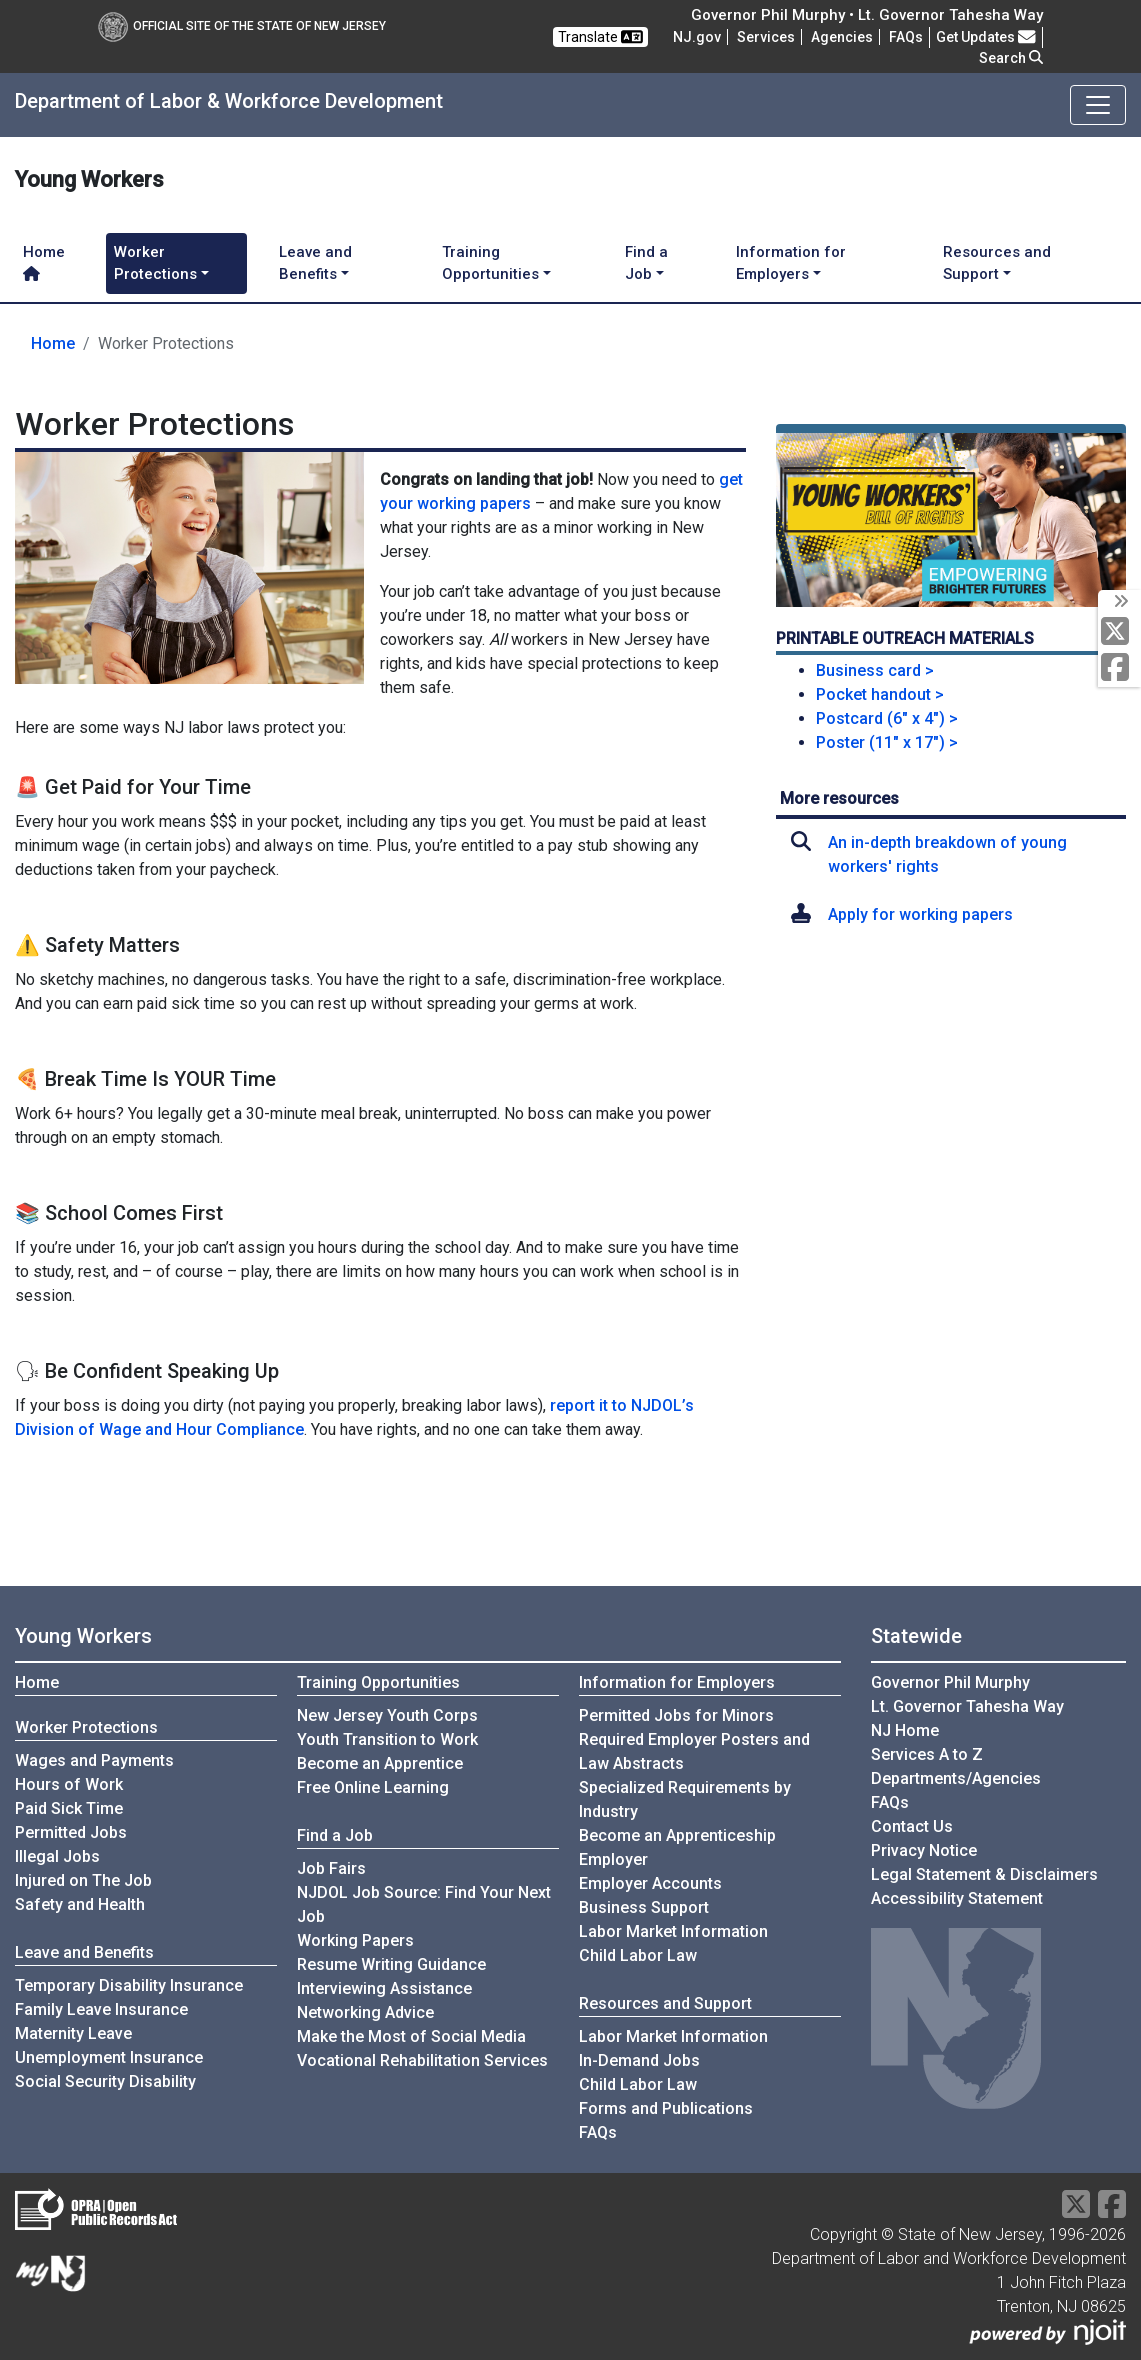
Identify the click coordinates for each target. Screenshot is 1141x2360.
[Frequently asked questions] (906, 37)
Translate (600, 37)
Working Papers (355, 1940)
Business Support (644, 1907)
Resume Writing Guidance (391, 1964)
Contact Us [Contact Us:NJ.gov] (912, 1826)
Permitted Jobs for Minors (676, 1715)
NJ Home (905, 1730)
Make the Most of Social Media (411, 2036)
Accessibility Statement (957, 1898)
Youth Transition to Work (387, 1739)
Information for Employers (677, 1682)
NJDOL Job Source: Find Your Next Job (424, 1904)
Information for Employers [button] (791, 263)
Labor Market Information (673, 1931)
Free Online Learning (373, 1787)
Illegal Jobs (57, 1856)
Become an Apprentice (380, 1763)
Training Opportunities (378, 1682)
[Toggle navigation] (1098, 105)
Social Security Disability (105, 2081)
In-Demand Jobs (639, 2060)
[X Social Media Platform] (1119, 632)
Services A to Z (927, 1754)
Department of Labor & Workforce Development (229, 101)
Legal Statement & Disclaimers (984, 1874)
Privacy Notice (924, 1850)
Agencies (842, 37)
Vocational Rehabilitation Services (422, 2060)
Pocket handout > (880, 694)
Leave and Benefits (84, 1952)
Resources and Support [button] (997, 263)
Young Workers (83, 1636)
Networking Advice (365, 2012)
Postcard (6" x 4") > (887, 718)
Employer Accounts (650, 1883)
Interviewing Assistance (384, 1988)
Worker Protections (86, 1727)
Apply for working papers (920, 914)
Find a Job (335, 1835)
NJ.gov (697, 37)
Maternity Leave (73, 2033)
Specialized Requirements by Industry (685, 1799)
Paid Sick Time (69, 1808)
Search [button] (1011, 58)
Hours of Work (69, 1784)
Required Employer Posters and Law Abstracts (694, 1751)
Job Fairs (331, 1868)
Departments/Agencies (956, 1778)
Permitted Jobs (71, 1832)
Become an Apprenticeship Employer (677, 1847)
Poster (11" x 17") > (887, 742)
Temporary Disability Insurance (129, 1985)
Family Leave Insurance (101, 2009)
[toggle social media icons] (1119, 602)
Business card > (875, 670)
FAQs (598, 2132)
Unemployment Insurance (109, 2057)
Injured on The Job (83, 1880)
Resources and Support (665, 2003)
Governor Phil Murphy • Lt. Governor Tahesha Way (867, 15)
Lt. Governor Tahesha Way (967, 1706)
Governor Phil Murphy (950, 1682)
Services (766, 37)
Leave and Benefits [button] (315, 263)
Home (44, 262)
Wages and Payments (94, 1760)
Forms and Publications (666, 2108)
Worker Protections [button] (155, 263)
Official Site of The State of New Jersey (242, 26)
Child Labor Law (638, 1955)
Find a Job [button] (646, 263)
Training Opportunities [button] (490, 263)
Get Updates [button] (986, 37)
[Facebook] (1119, 668)
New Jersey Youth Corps (387, 1715)
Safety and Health (80, 1904)
